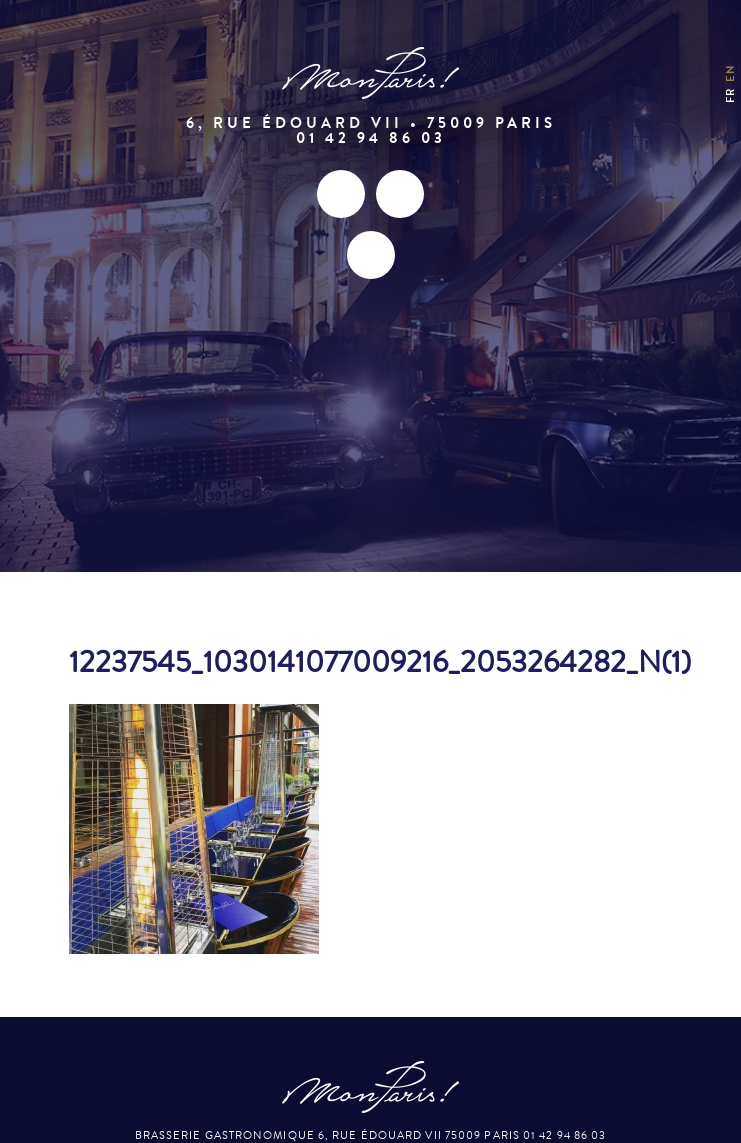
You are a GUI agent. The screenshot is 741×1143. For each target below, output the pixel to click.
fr (730, 94)
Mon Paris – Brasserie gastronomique (371, 74)
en (730, 72)
